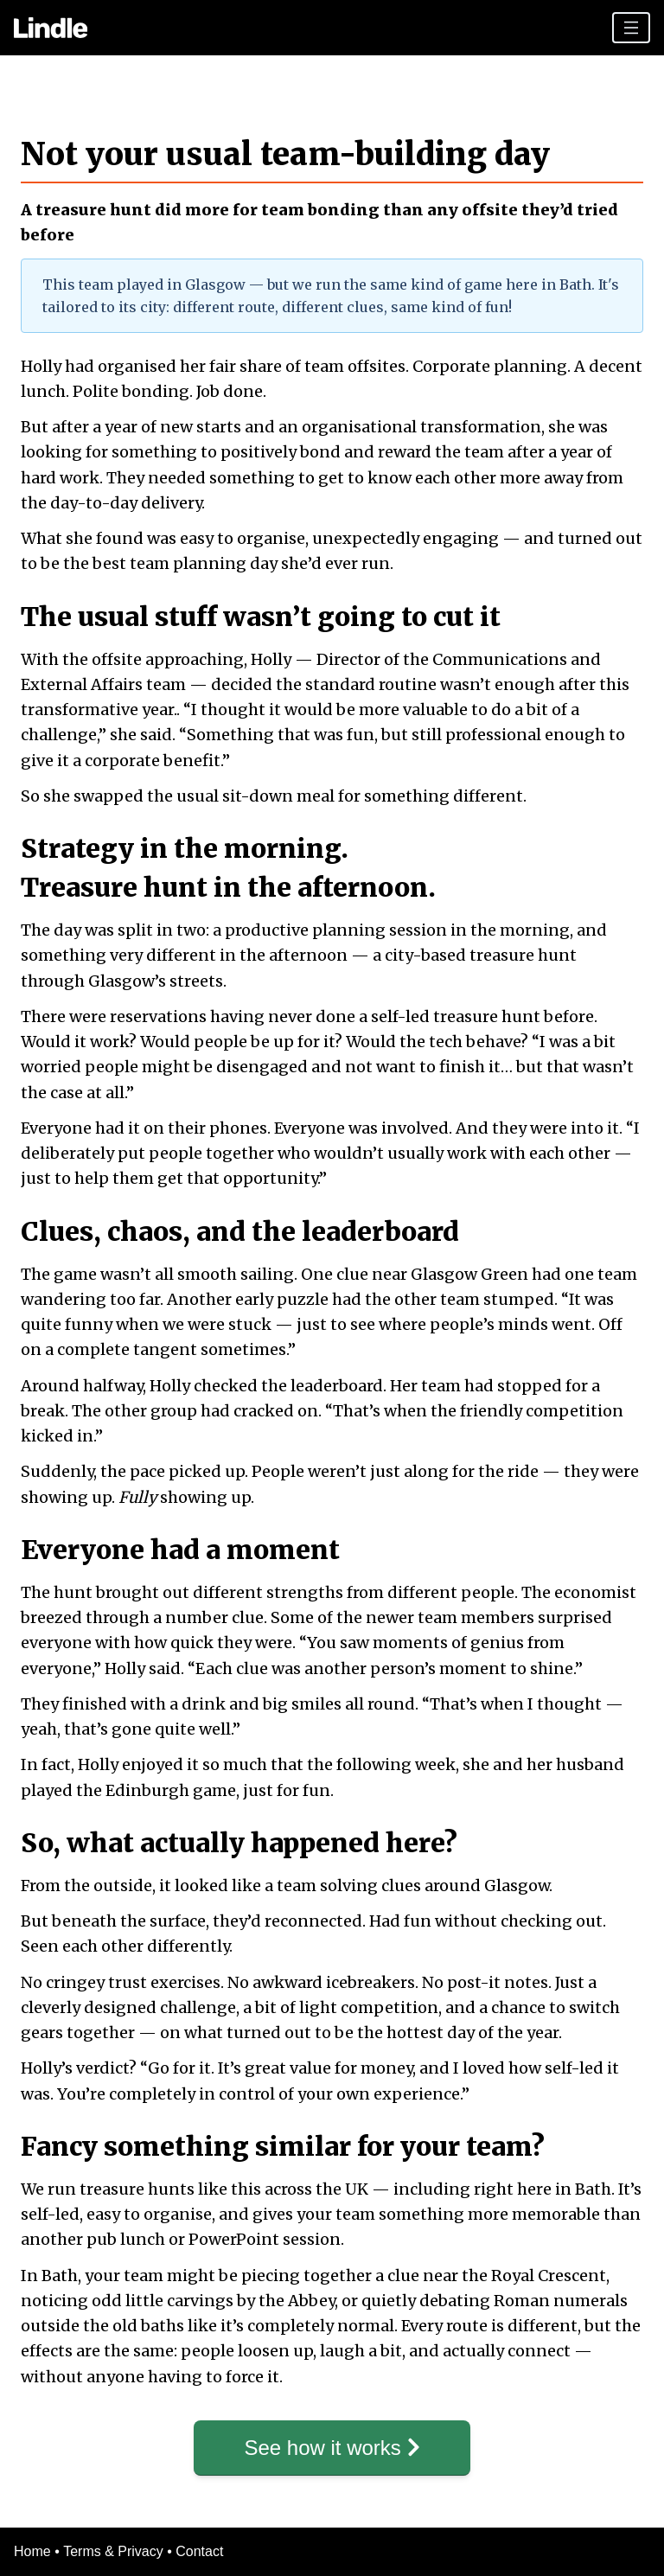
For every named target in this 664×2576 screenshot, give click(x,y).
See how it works (331, 2447)
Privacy (140, 2551)
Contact (199, 2551)
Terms (82, 2551)
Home (32, 2551)
